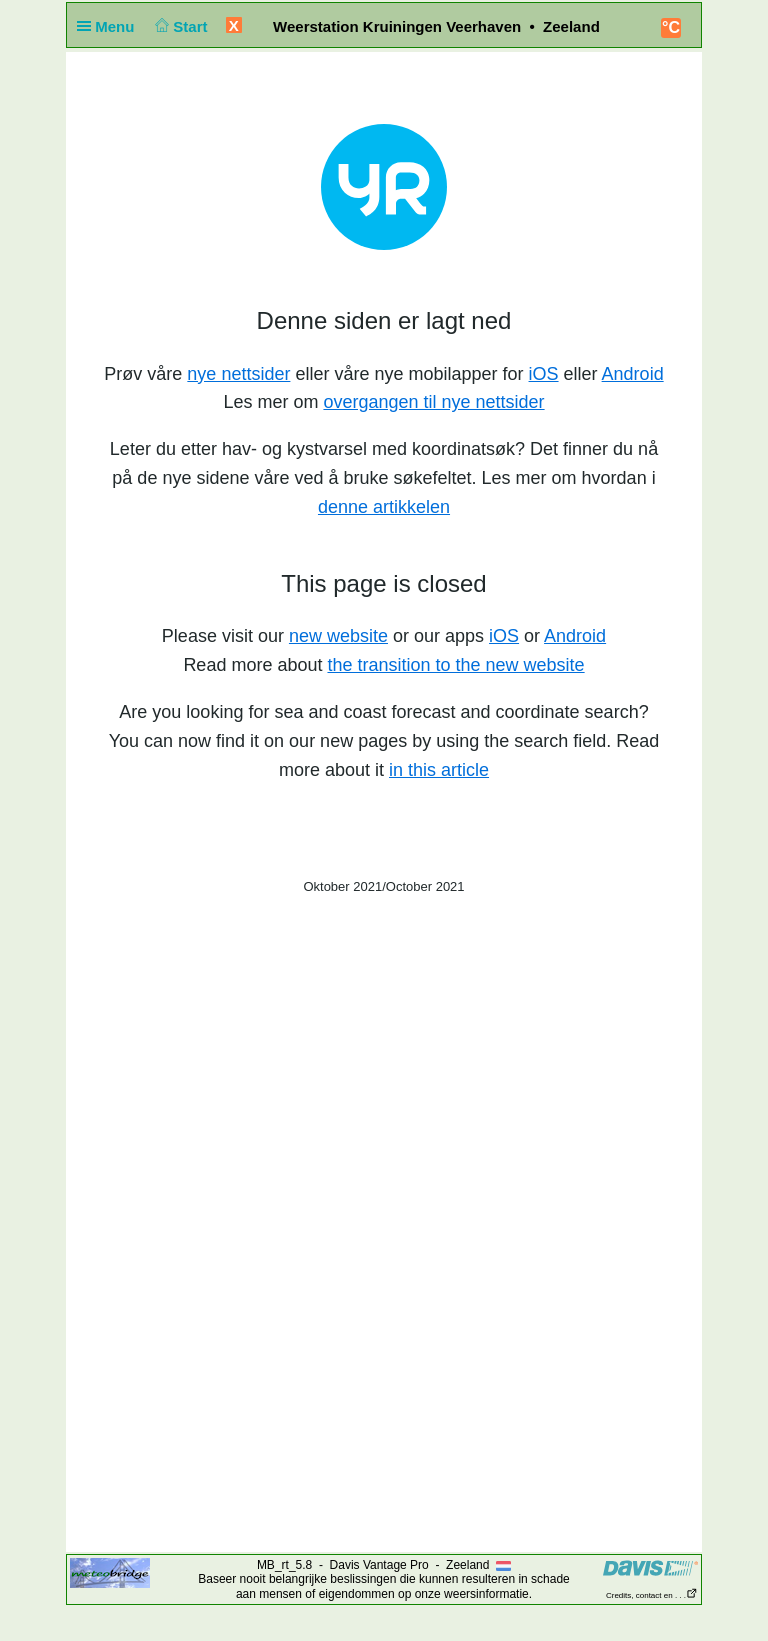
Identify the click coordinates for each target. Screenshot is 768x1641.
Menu (110, 26)
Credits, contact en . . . (652, 1595)
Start (179, 26)
